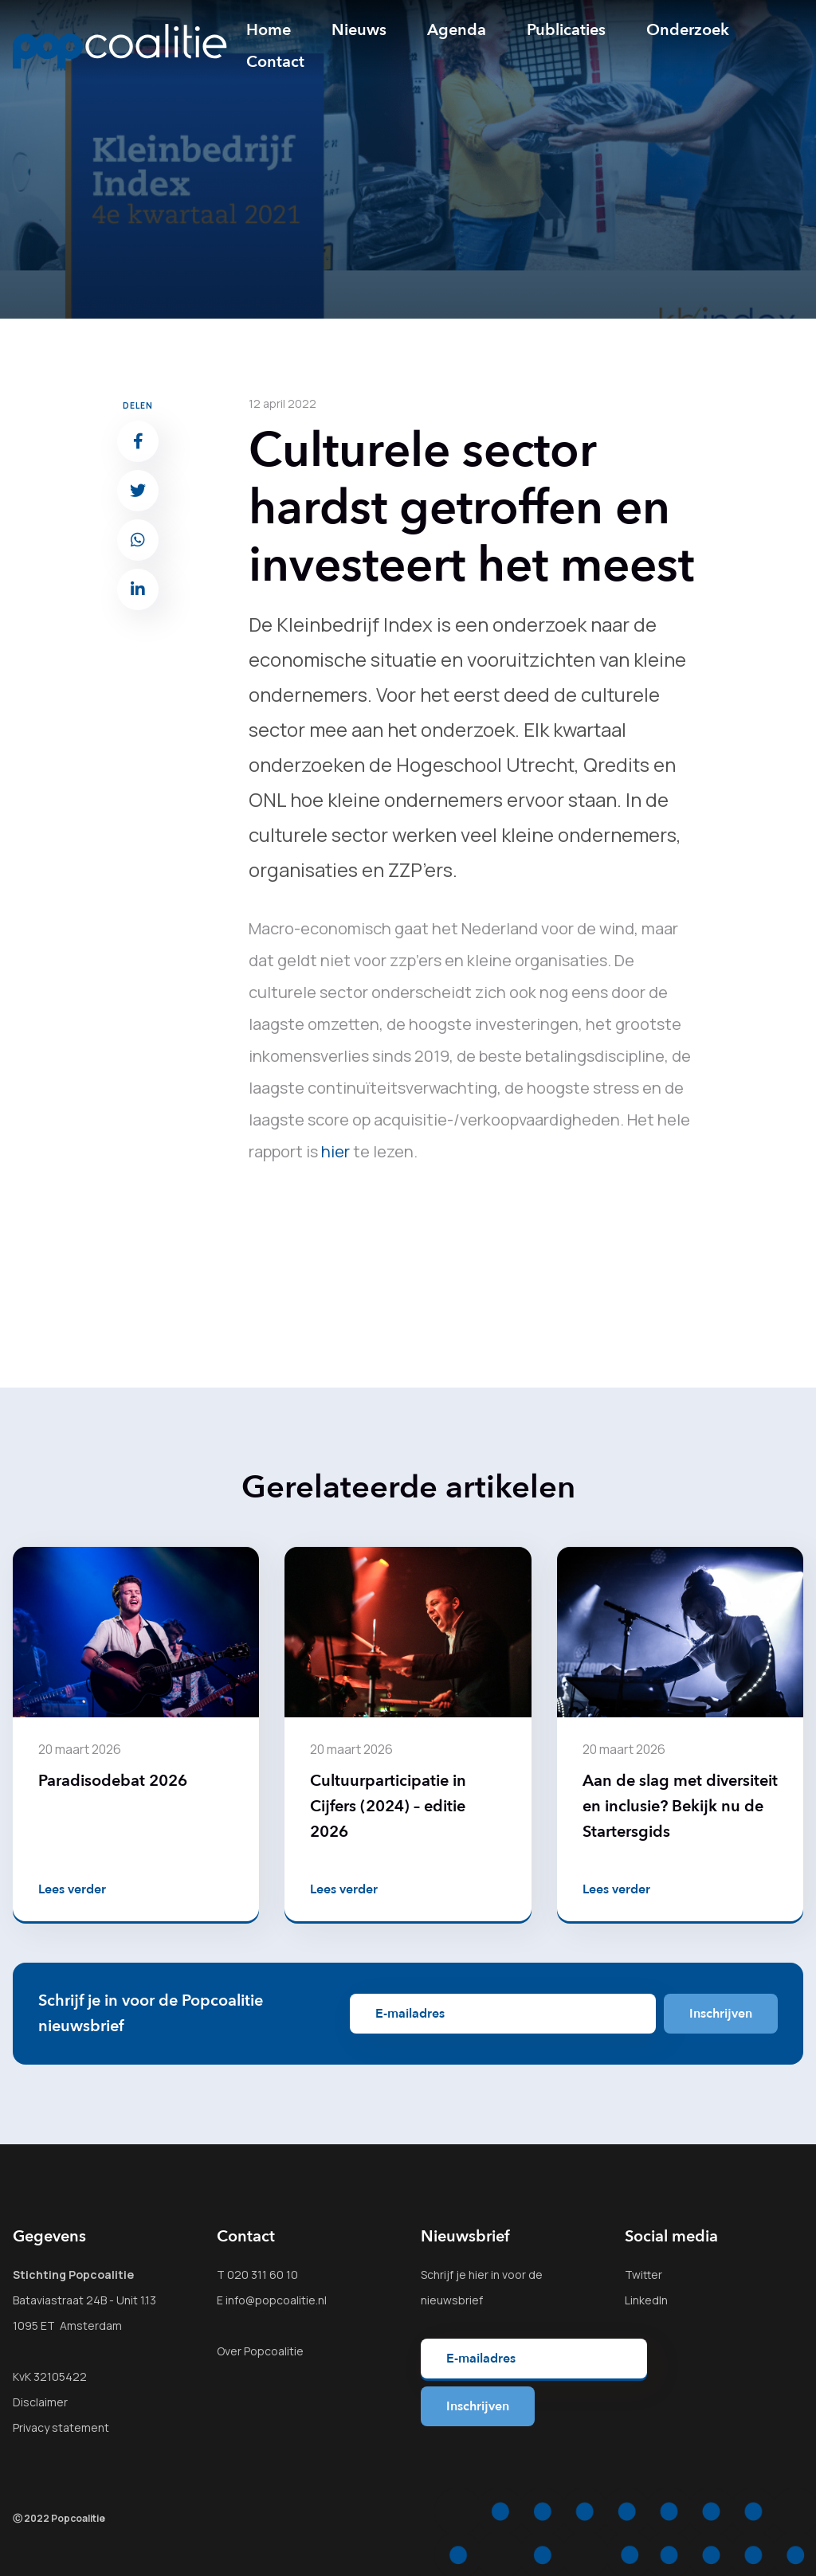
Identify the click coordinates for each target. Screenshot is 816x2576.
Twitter (643, 2274)
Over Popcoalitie (260, 2351)
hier (335, 1151)
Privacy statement (61, 2427)
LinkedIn (646, 2300)
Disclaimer (40, 2402)
